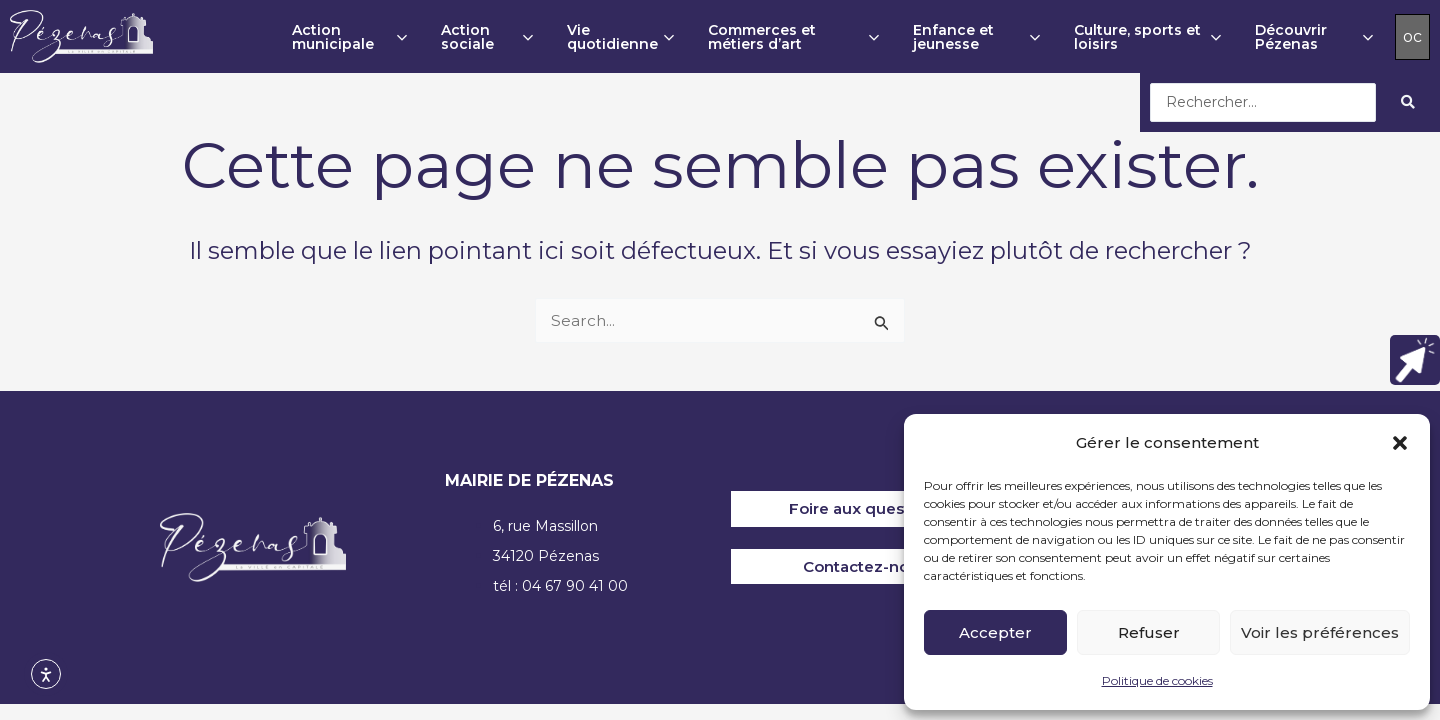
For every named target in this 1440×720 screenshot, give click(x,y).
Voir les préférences (1320, 632)
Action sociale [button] (487, 37)
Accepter (995, 632)
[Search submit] (1408, 102)
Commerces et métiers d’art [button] (793, 37)
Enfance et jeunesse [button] (977, 37)
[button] (1400, 443)
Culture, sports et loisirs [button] (1147, 37)
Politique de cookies (1157, 680)
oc (1412, 36)
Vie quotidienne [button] (620, 37)
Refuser (1149, 632)
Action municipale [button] (349, 37)
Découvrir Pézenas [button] (1314, 37)
